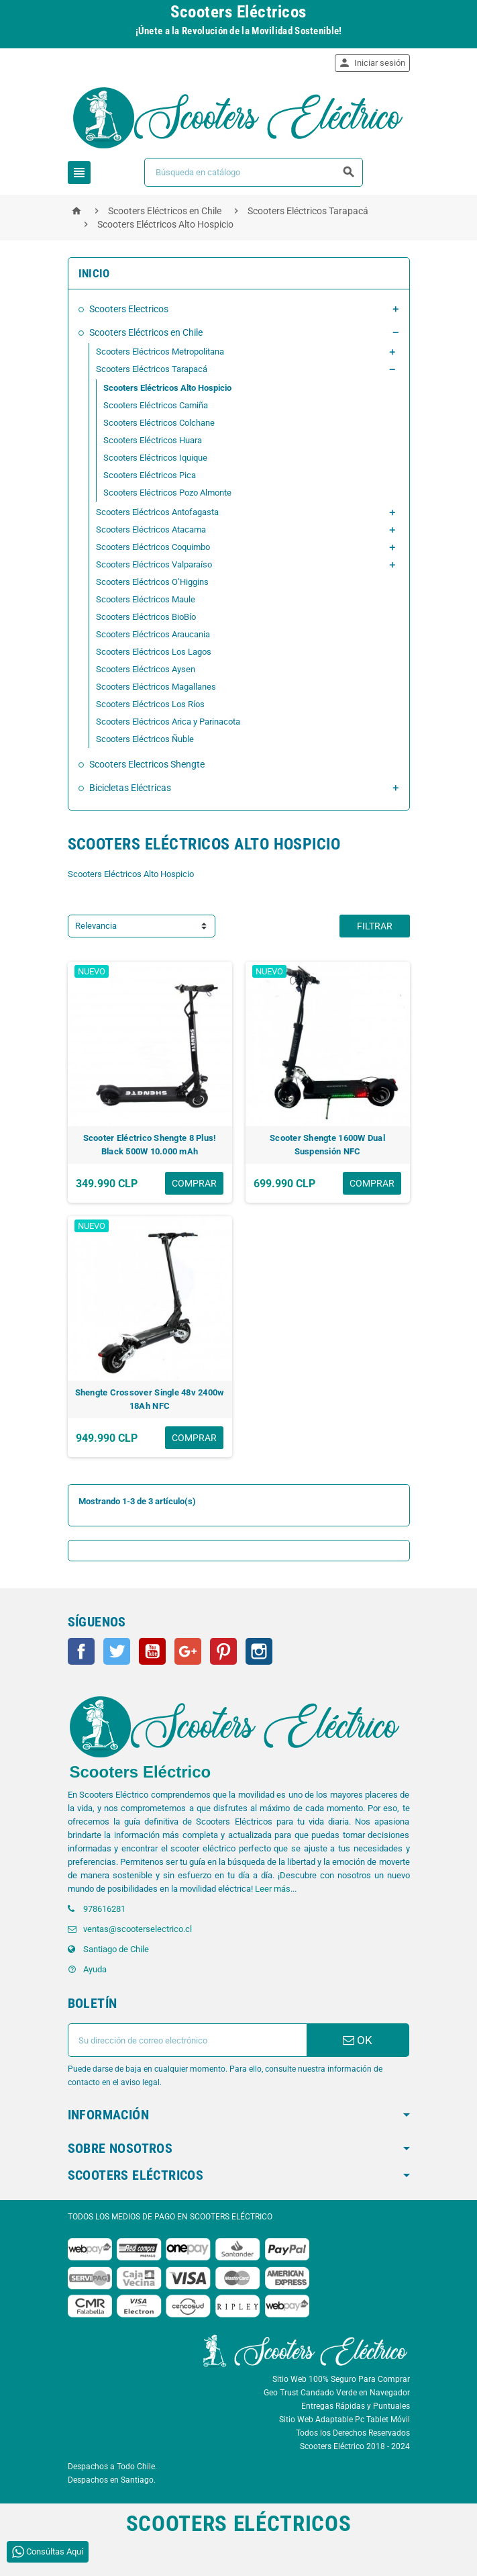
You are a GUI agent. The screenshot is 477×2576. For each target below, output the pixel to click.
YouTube (152, 1651)
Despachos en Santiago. (112, 2480)
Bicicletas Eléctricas (130, 787)
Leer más (272, 1889)
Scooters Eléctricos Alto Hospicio (167, 388)
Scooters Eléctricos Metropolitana (160, 352)
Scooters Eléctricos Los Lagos (153, 652)
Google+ (187, 1651)
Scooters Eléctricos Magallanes (156, 687)
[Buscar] (253, 172)
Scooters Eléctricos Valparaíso (154, 564)
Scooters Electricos (128, 309)
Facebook (81, 1651)
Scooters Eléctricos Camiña (155, 405)
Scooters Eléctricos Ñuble (145, 739)
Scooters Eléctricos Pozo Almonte (167, 493)
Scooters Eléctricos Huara (152, 440)
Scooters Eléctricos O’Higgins (152, 582)
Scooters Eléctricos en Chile (146, 332)
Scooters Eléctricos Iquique (155, 458)
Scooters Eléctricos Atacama (151, 529)
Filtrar (374, 926)
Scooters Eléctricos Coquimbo (153, 547)
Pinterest (223, 1651)
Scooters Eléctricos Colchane (159, 423)
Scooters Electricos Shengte (147, 764)
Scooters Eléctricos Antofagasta (157, 512)
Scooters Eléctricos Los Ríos (150, 704)
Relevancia (96, 926)
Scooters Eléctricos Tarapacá (151, 369)
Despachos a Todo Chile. (112, 2466)
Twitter (116, 1651)
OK (357, 2040)
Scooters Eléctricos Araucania (153, 634)
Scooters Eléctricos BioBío (146, 617)
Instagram (259, 1651)
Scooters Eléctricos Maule (145, 599)
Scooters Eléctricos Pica (149, 475)
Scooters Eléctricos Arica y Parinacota (168, 722)
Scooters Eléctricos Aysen (145, 669)
